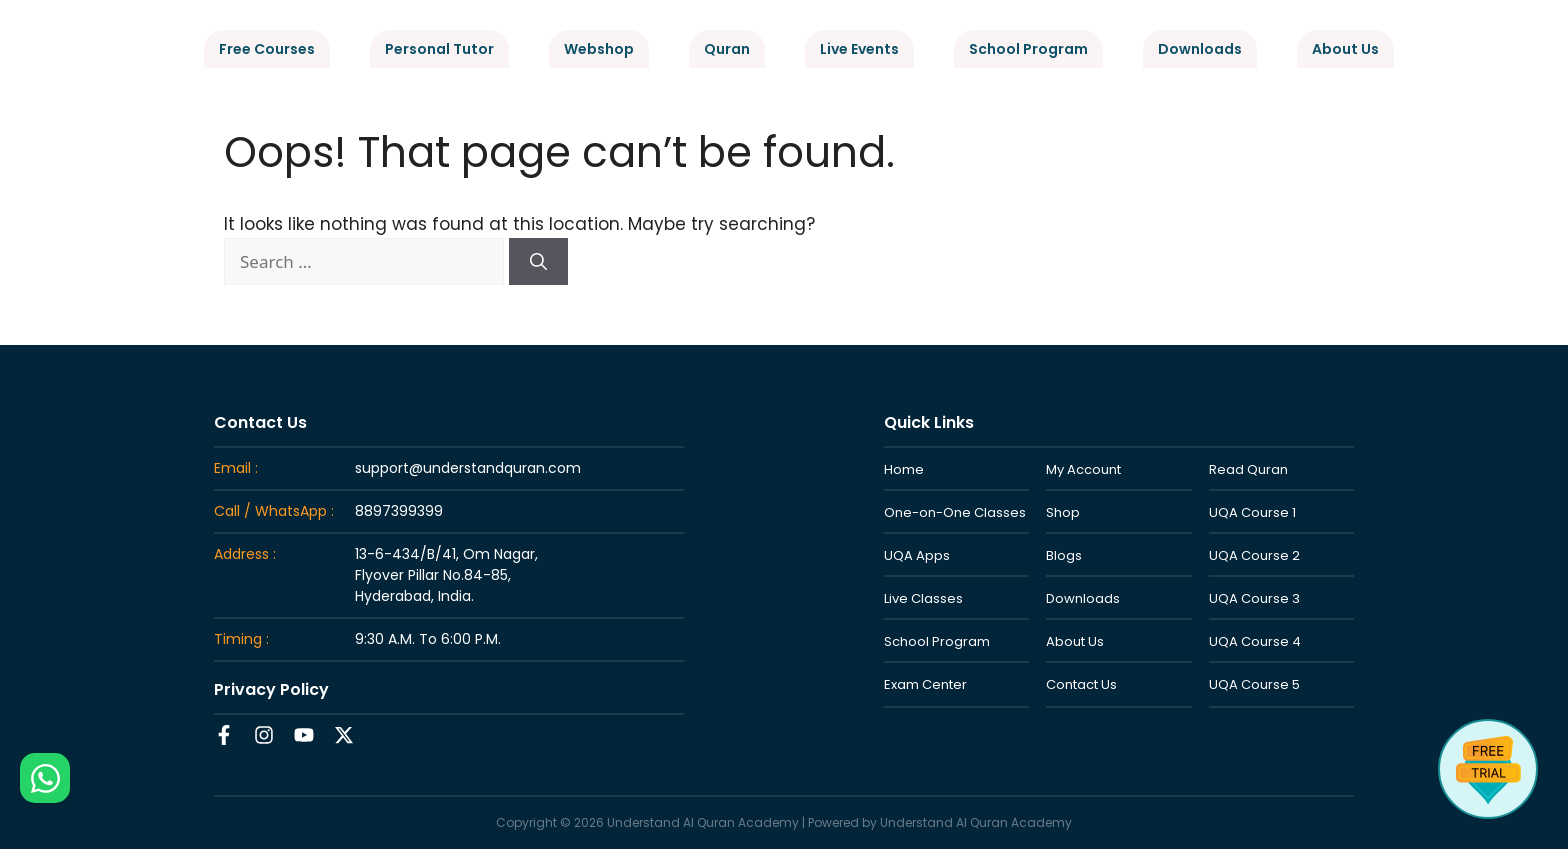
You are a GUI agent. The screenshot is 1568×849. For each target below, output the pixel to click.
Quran (727, 49)
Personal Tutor (439, 49)
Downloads (1200, 49)
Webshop (599, 49)
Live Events (859, 49)
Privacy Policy (271, 689)
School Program (1028, 49)
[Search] (538, 262)
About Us (1345, 49)
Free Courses (267, 49)
